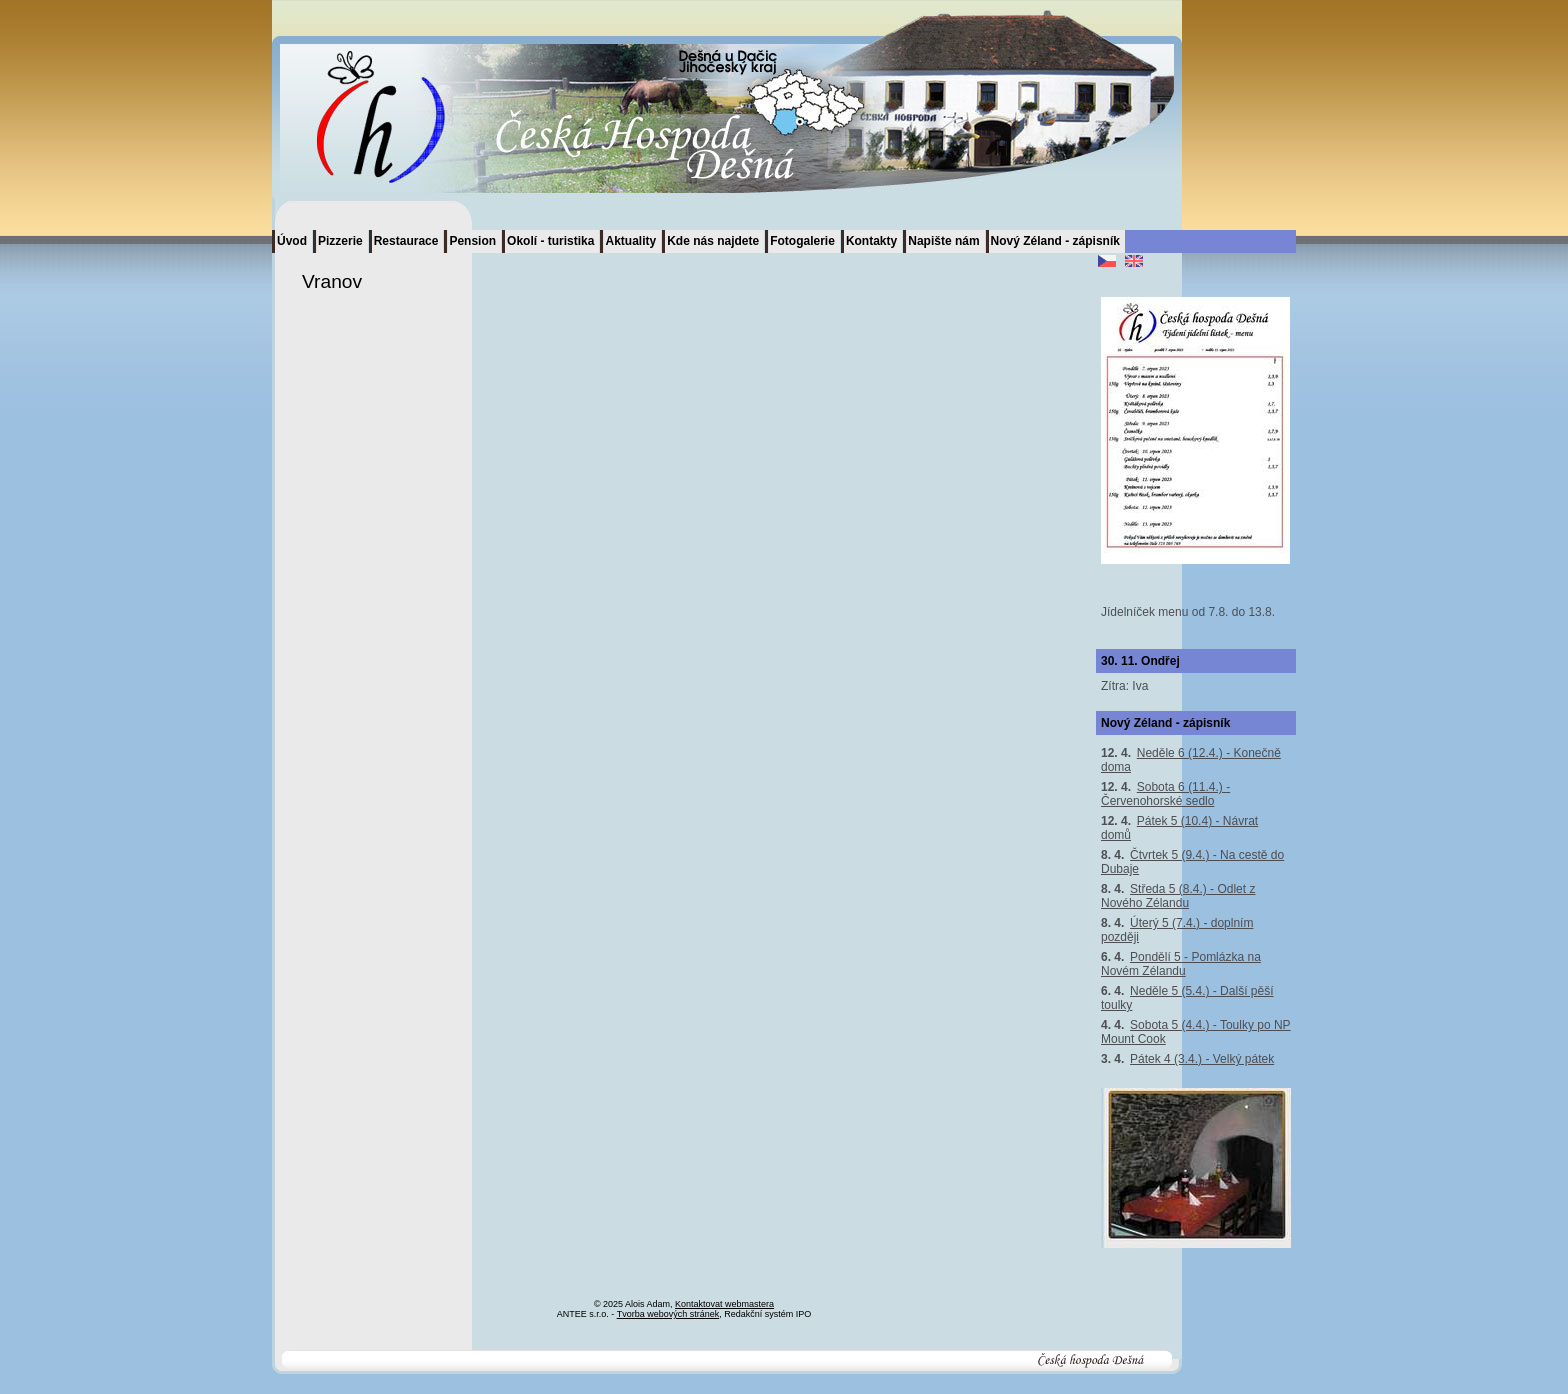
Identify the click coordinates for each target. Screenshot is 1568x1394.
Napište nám (943, 241)
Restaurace (406, 241)
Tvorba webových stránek (668, 1314)
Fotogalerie (802, 241)
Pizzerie (340, 241)
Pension (472, 241)
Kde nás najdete (713, 241)
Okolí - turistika (550, 241)
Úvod (292, 241)
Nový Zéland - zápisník (1055, 241)
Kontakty (871, 241)
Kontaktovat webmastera (724, 1304)
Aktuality (630, 241)
